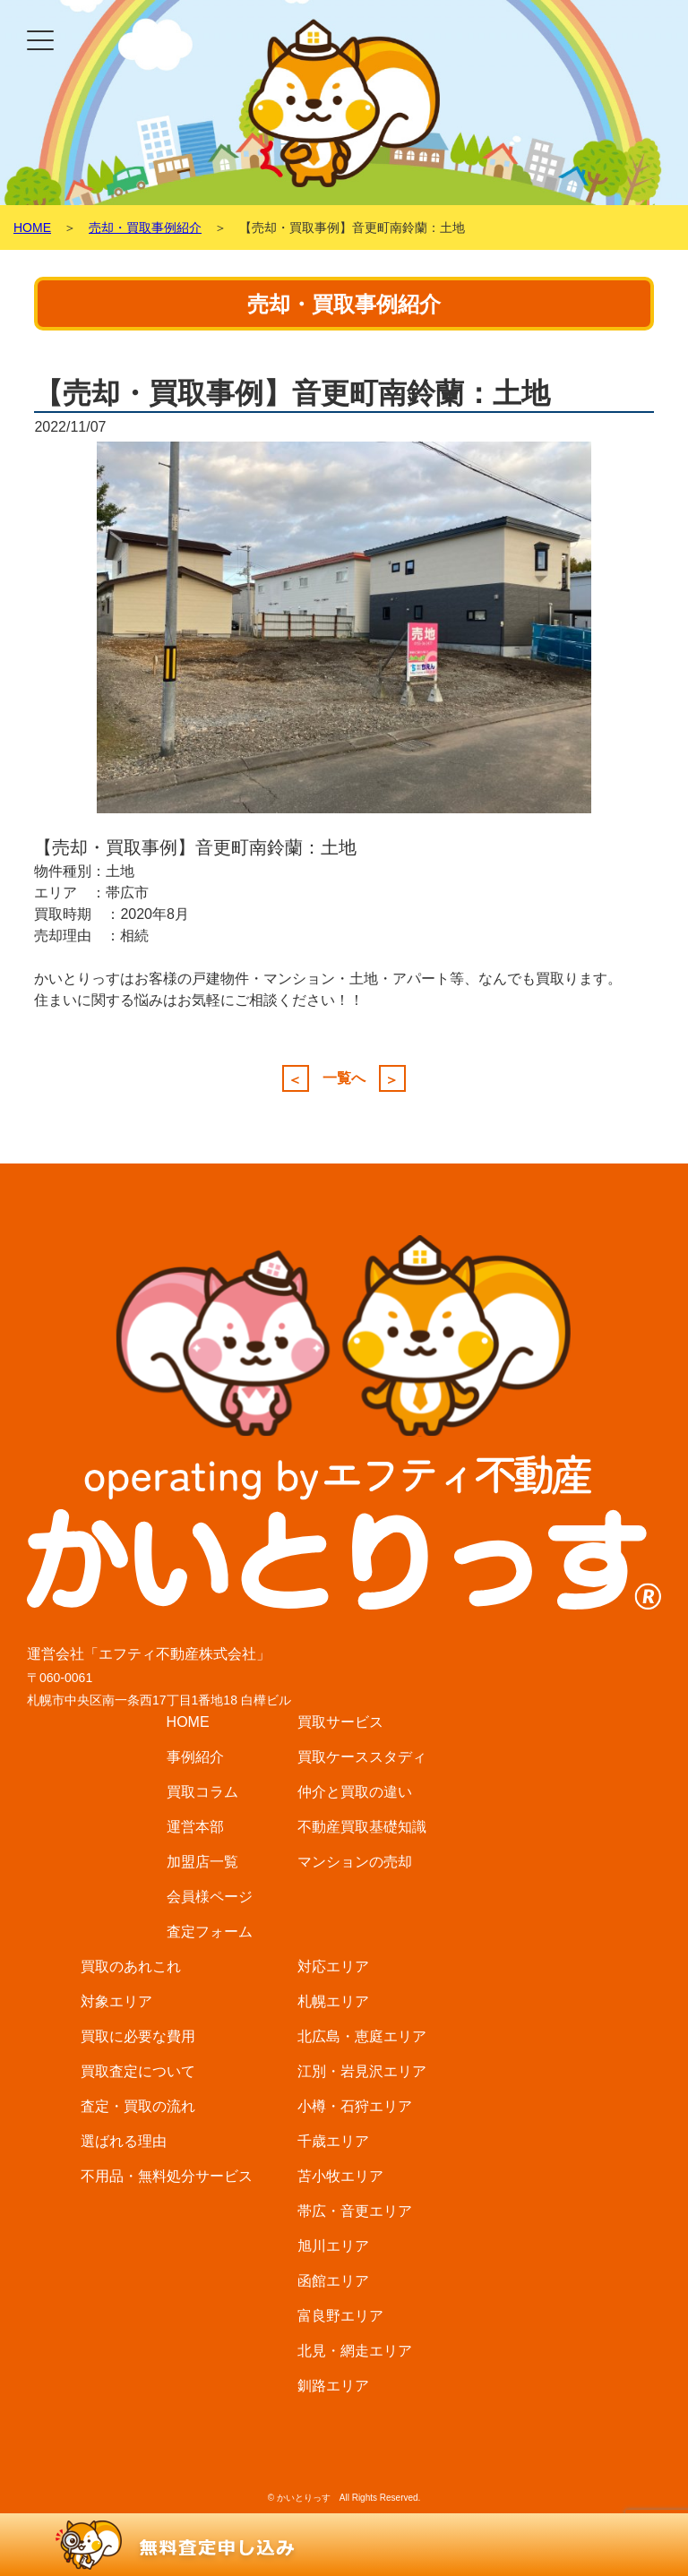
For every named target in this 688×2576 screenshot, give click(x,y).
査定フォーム (210, 1931)
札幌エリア (333, 2001)
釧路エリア (333, 2385)
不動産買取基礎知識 (361, 1826)
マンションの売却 (354, 1861)
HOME (32, 227)
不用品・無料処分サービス (167, 2176)
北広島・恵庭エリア (361, 2036)
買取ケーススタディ (361, 1757)
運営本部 (195, 1826)
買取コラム (202, 1791)
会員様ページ (210, 1896)
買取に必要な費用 (138, 2036)
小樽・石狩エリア (354, 2106)
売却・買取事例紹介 (145, 227)
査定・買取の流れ (138, 2106)
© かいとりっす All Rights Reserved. (344, 2498)
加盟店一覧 (202, 1861)
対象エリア (116, 2001)
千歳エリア (333, 2141)
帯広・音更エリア (354, 2211)
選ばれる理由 (124, 2141)
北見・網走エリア (354, 2350)
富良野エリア (340, 2315)
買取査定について (138, 2071)
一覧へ (344, 1078)
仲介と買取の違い (354, 1791)
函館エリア (333, 2280)
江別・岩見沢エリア (361, 2071)
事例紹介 (195, 1757)
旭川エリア (333, 2246)
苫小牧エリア (340, 2176)
